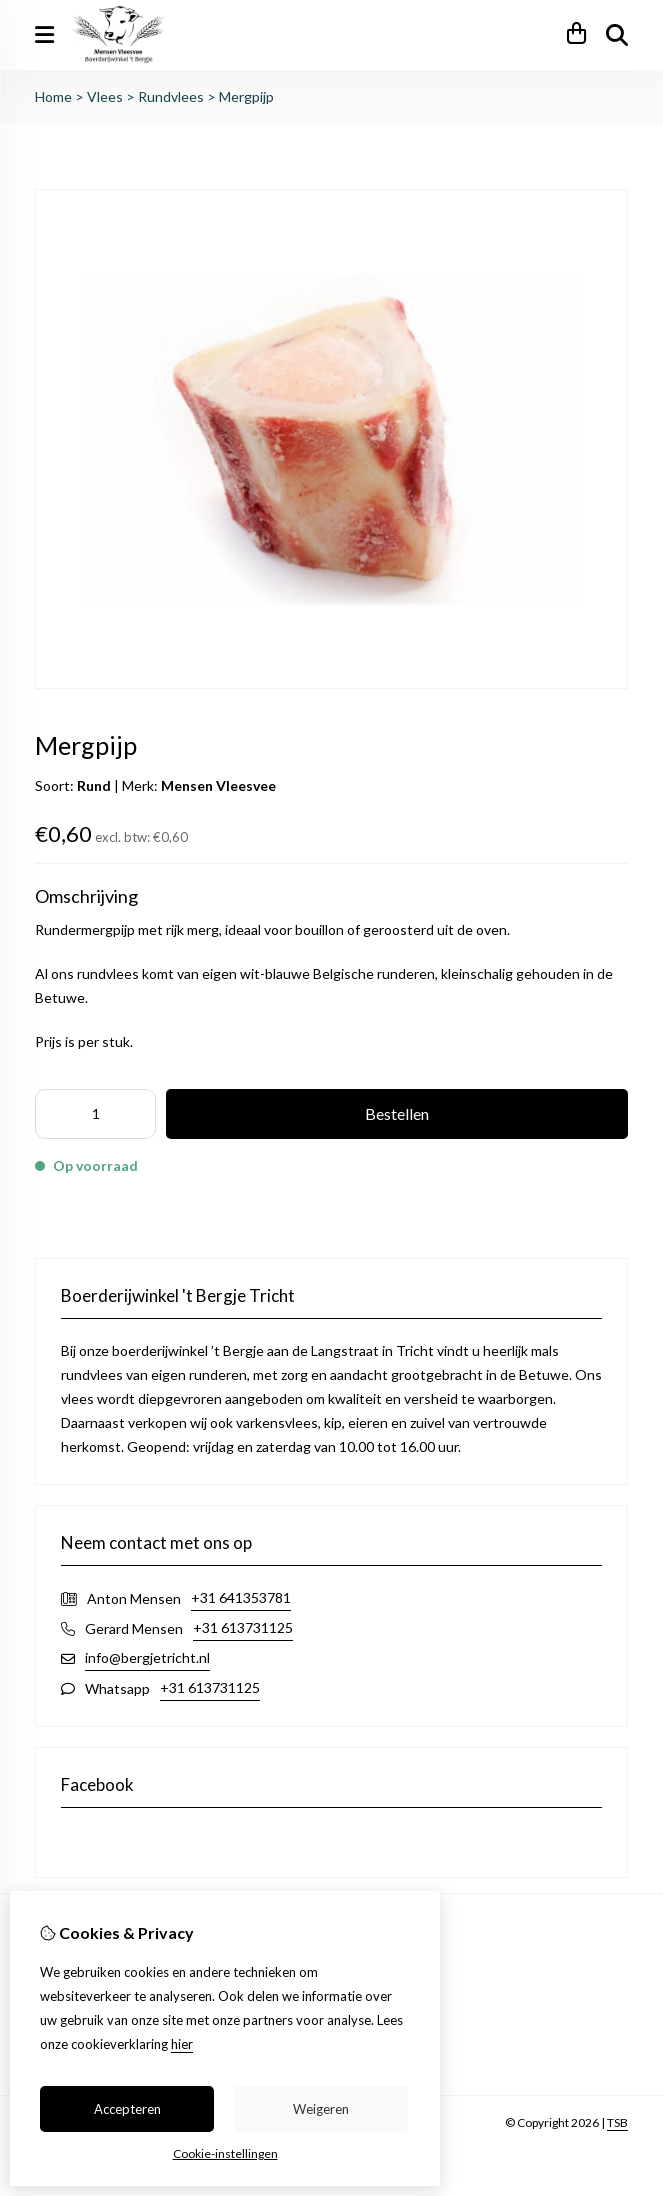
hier (182, 2044)
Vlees (105, 96)
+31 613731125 (243, 1627)
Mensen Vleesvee (218, 785)
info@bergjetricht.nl (147, 1657)
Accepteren (127, 2109)
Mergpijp (246, 96)
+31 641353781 (241, 1597)
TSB (617, 2122)
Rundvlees (171, 96)
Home (53, 96)
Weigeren (321, 2109)
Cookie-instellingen (225, 2153)
